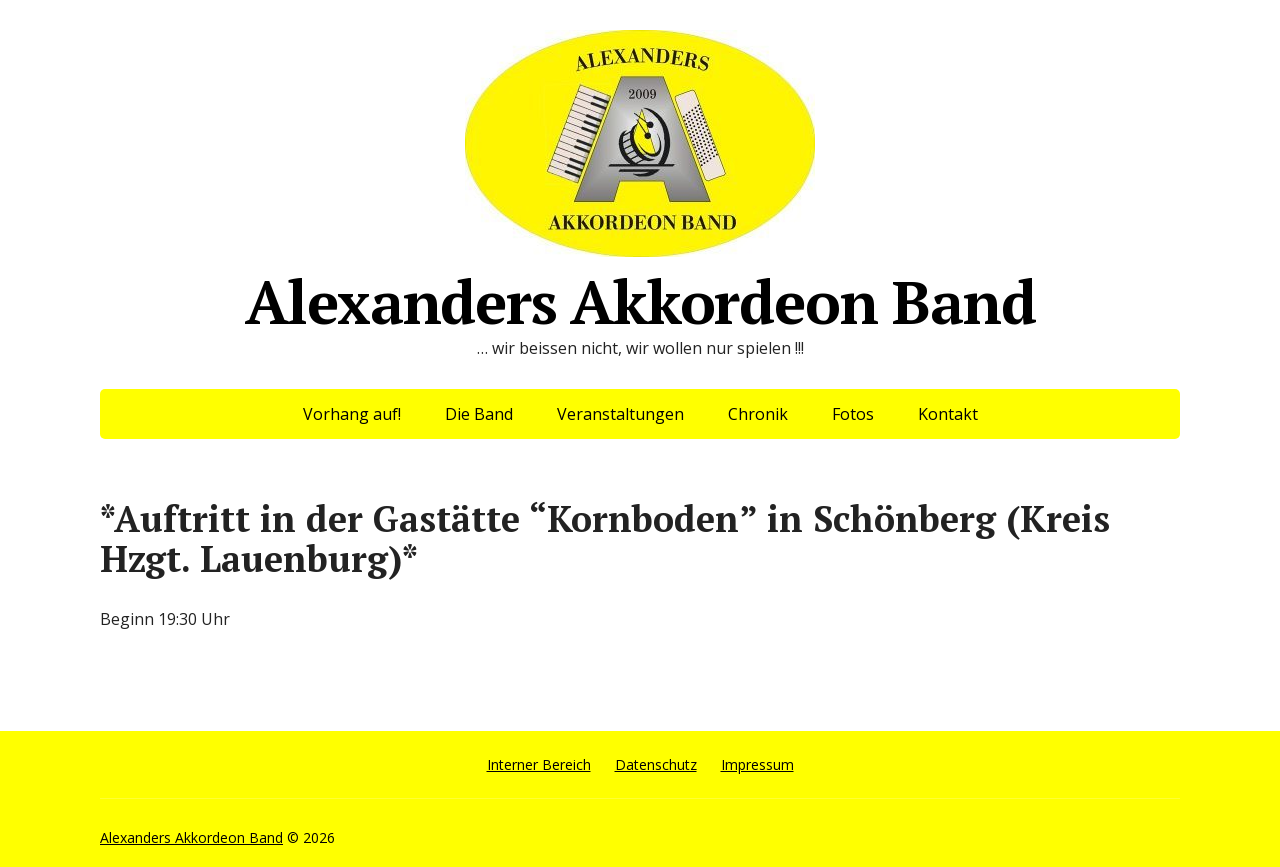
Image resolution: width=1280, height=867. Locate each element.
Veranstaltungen (620, 414)
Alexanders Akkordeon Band (640, 178)
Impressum (757, 764)
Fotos (853, 414)
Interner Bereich (539, 764)
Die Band (479, 414)
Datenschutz (656, 764)
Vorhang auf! (352, 414)
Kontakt (948, 414)
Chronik (758, 414)
